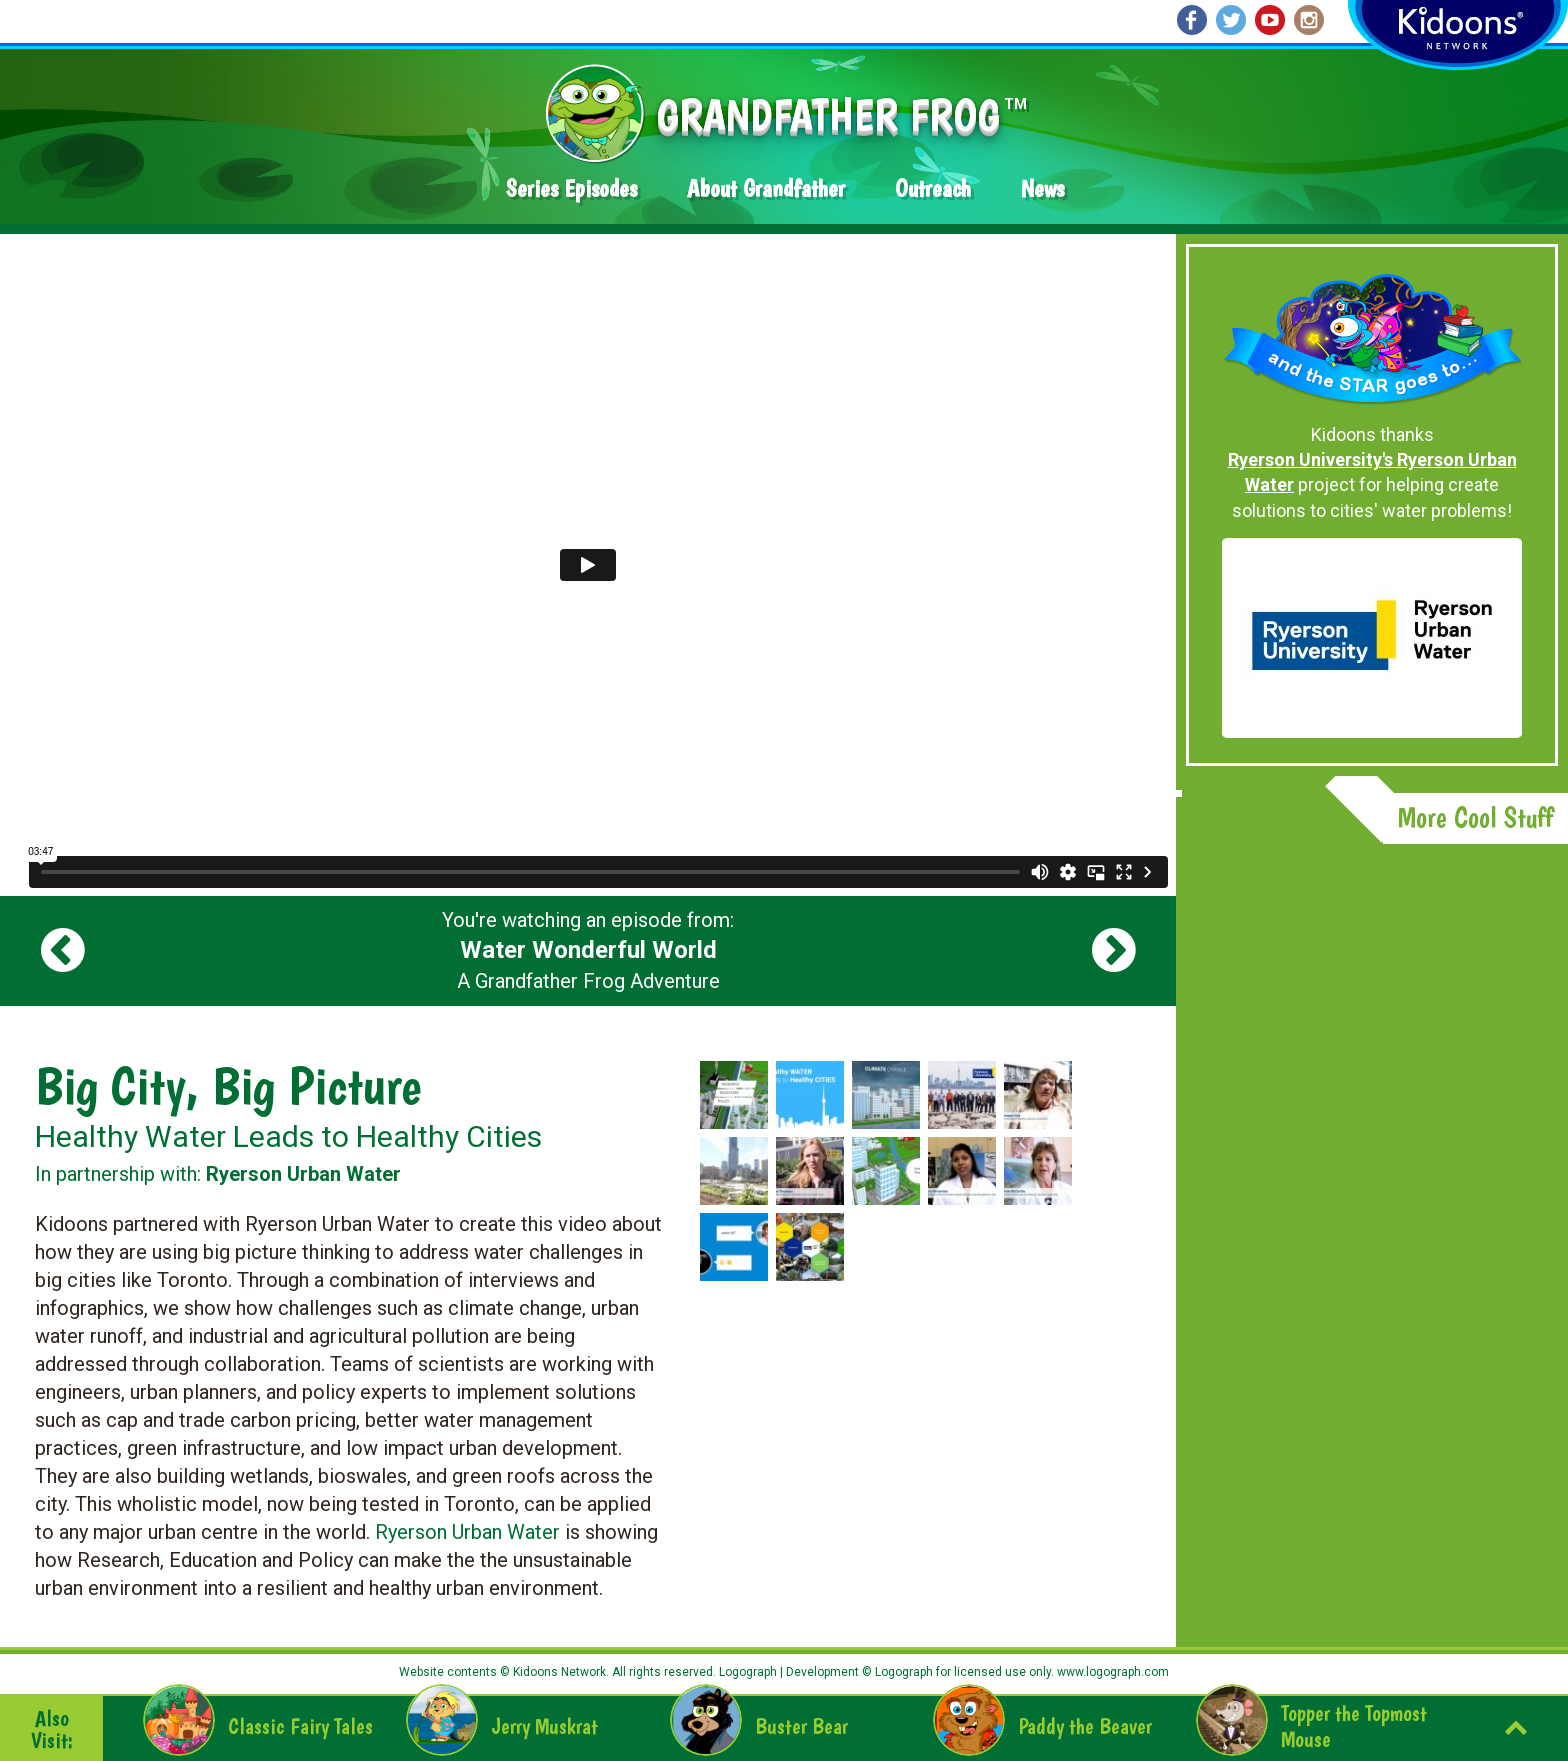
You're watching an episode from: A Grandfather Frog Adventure (588, 951)
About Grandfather (766, 188)
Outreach (933, 188)
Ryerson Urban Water (467, 1532)
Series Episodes (571, 188)
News (1042, 188)
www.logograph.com (1111, 1672)
